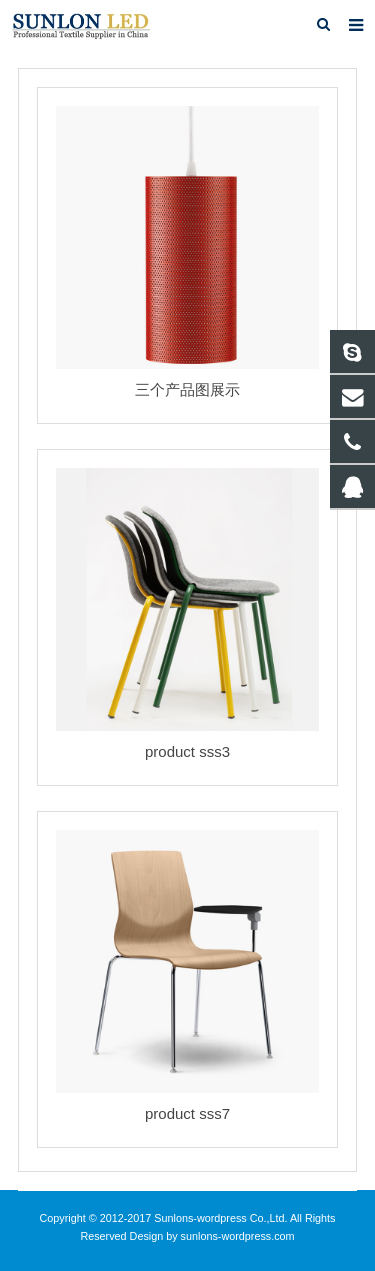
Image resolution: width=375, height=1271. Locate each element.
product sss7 (187, 1113)
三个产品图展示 (187, 389)
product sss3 (187, 751)
